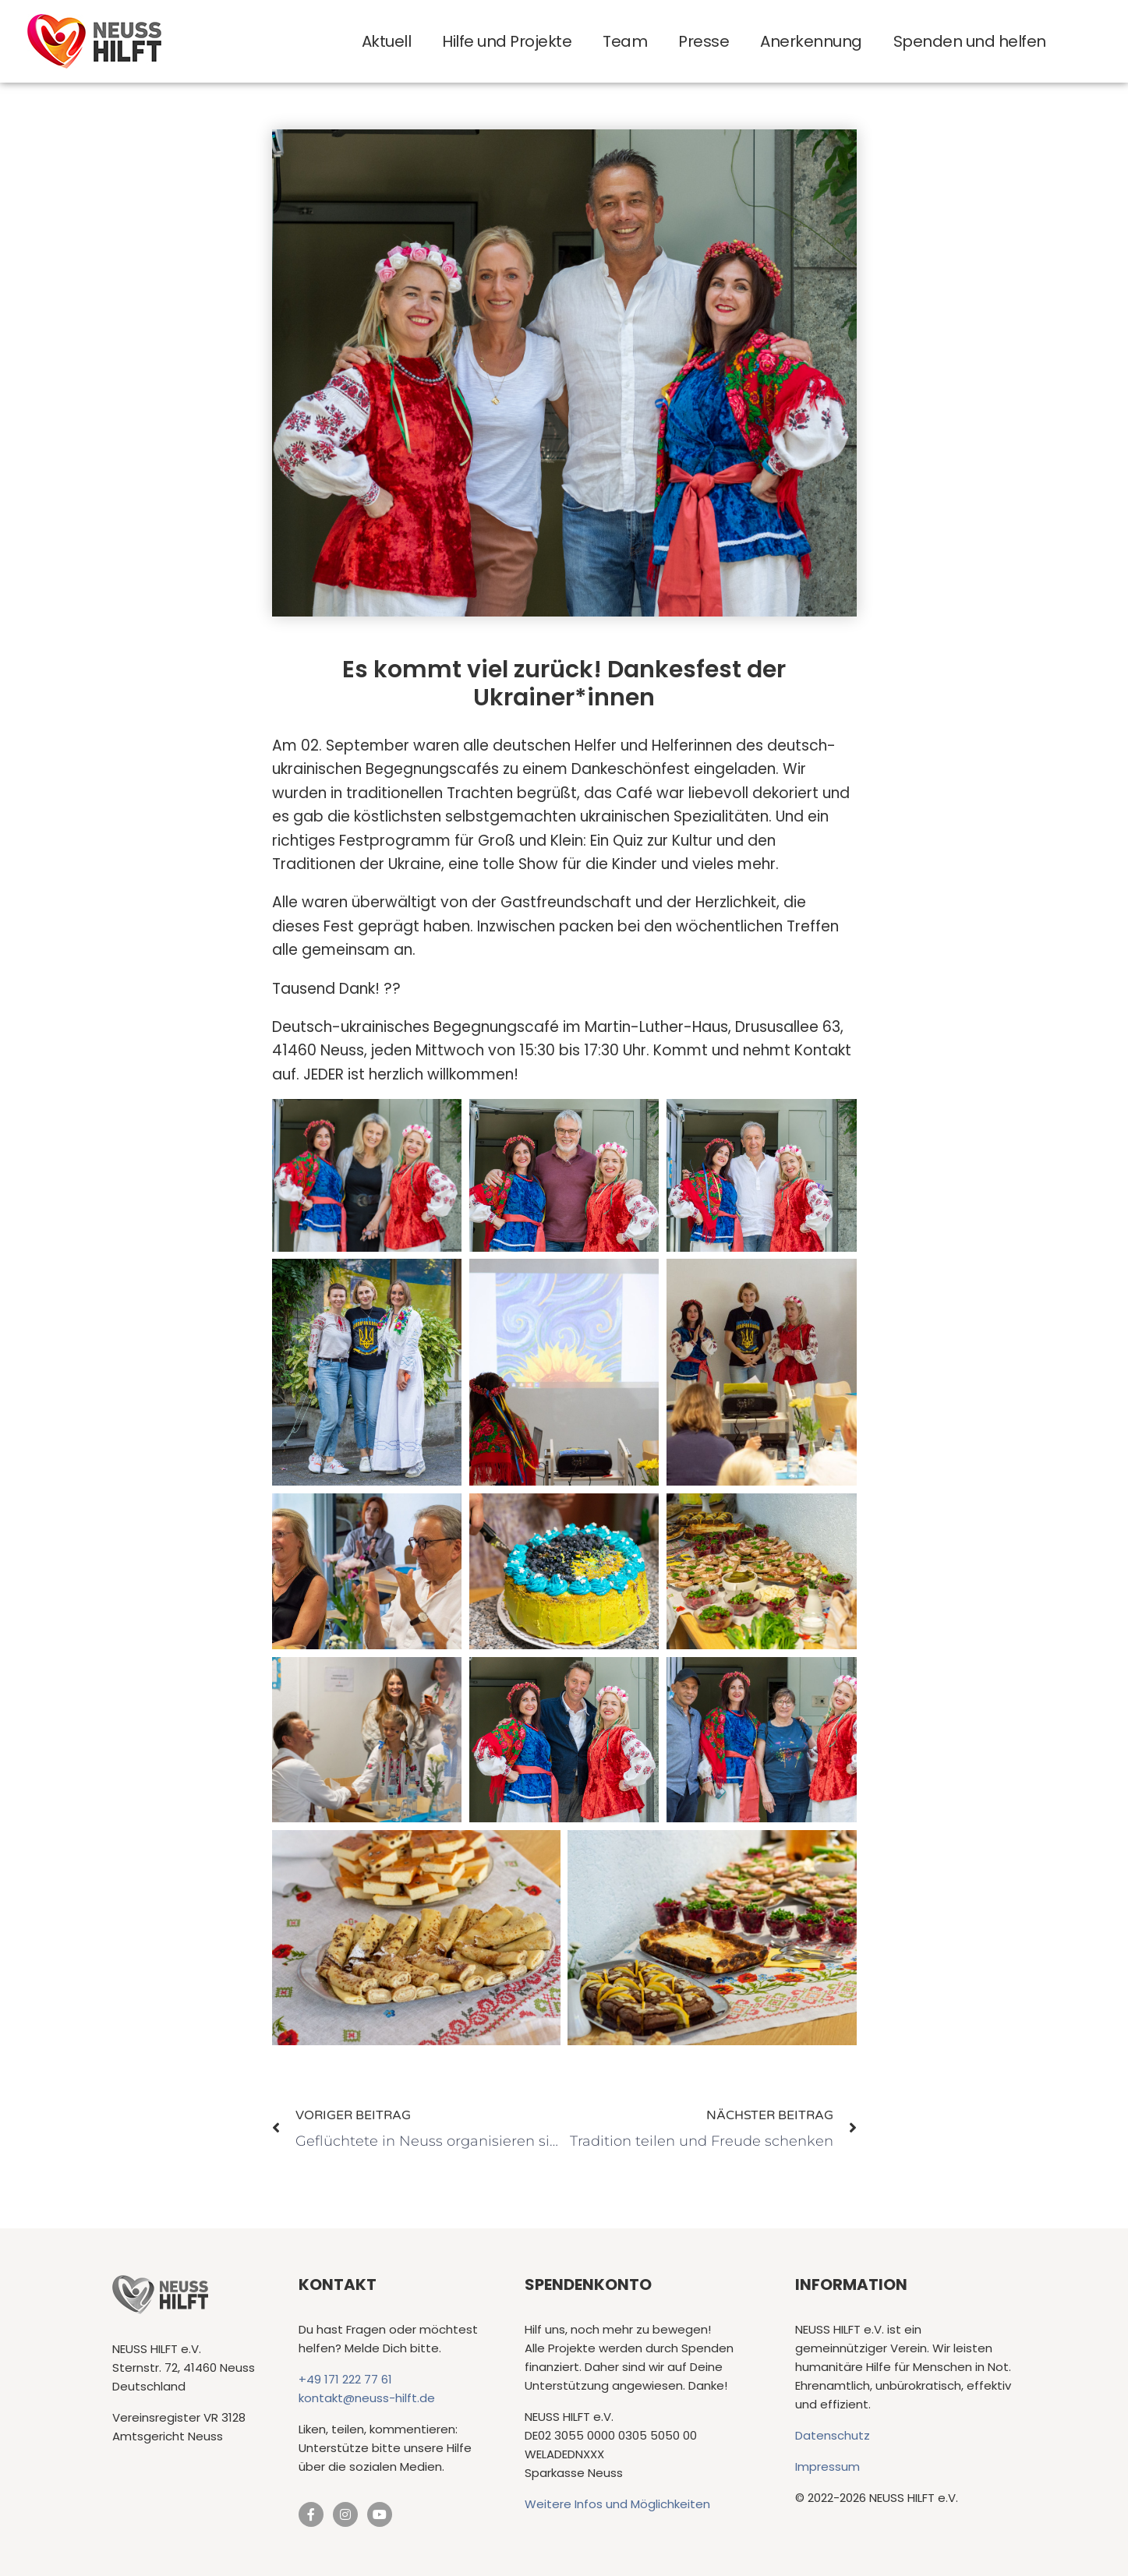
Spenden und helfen (969, 41)
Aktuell (387, 41)
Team (625, 41)
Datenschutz (832, 2436)
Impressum (827, 2467)
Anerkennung (811, 41)
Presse (703, 41)
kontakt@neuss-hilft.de (367, 2398)
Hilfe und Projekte (506, 41)
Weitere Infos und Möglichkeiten (617, 2504)
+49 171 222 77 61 (345, 2380)
